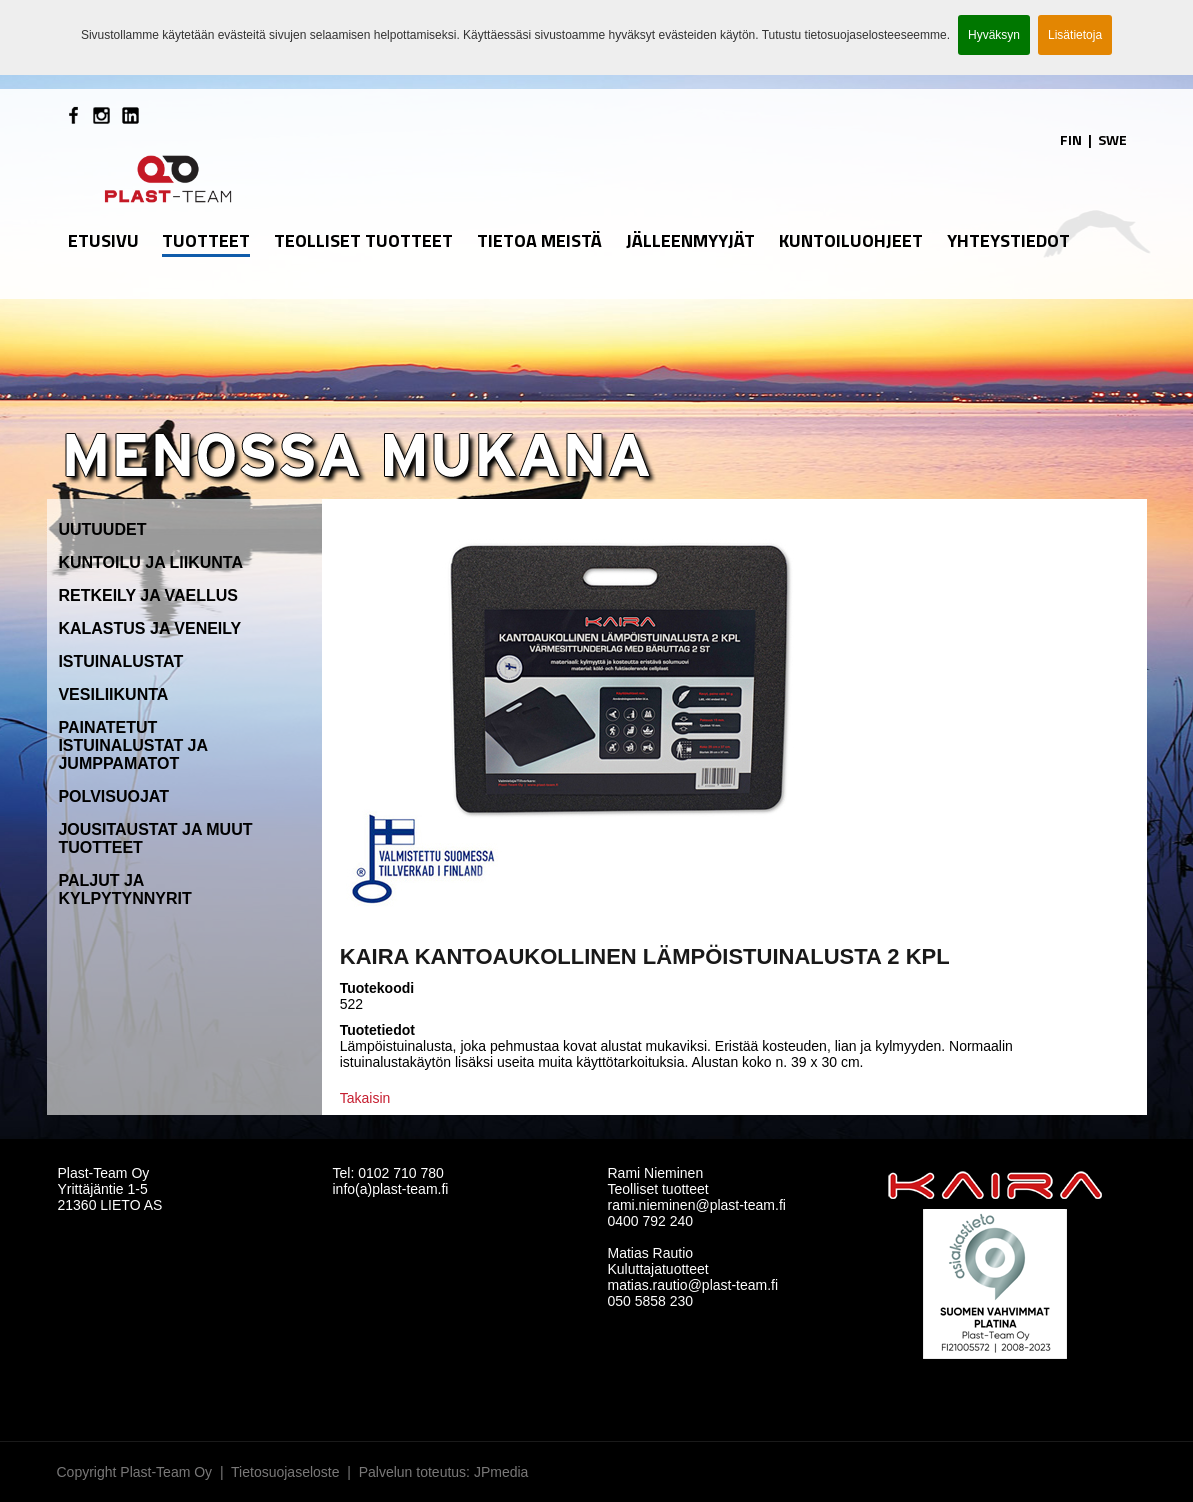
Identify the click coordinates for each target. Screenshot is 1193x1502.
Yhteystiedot (1008, 240)
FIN (1071, 139)
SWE (1112, 139)
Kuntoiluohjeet (851, 240)
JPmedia (501, 1472)
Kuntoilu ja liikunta (150, 562)
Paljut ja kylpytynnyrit (124, 889)
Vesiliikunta (113, 694)
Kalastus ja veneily (149, 628)
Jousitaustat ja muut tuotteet (155, 838)
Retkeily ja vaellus (148, 595)
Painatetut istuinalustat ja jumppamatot (132, 745)
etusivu (103, 240)
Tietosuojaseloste (285, 1472)
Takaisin (365, 1098)
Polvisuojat (113, 796)
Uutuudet (102, 529)
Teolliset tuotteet (363, 240)
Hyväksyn (994, 35)
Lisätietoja (1075, 35)
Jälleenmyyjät (690, 240)
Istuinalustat (120, 661)
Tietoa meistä (539, 240)
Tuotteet (206, 240)
